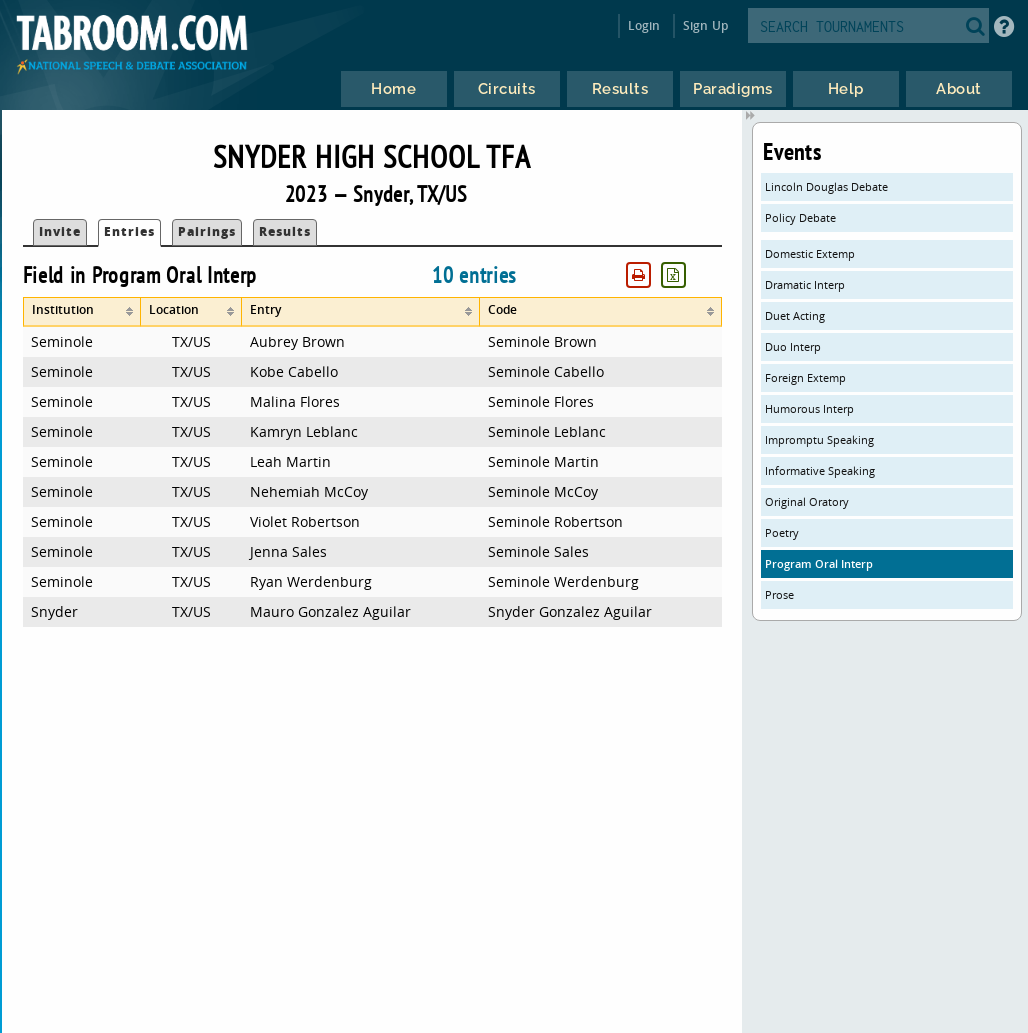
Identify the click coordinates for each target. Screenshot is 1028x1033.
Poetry (782, 532)
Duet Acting (795, 315)
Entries (129, 231)
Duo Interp (793, 346)
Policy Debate (800, 217)
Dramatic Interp (805, 284)
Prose (779, 594)
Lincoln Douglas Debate (826, 186)
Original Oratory (807, 501)
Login (644, 25)
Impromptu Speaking (819, 439)
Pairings (207, 231)
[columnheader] (82, 312)
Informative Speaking (820, 470)
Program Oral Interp (819, 563)
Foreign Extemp (805, 377)
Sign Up (705, 25)
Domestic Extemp (810, 253)
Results (285, 231)
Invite (60, 231)
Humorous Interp (809, 408)
